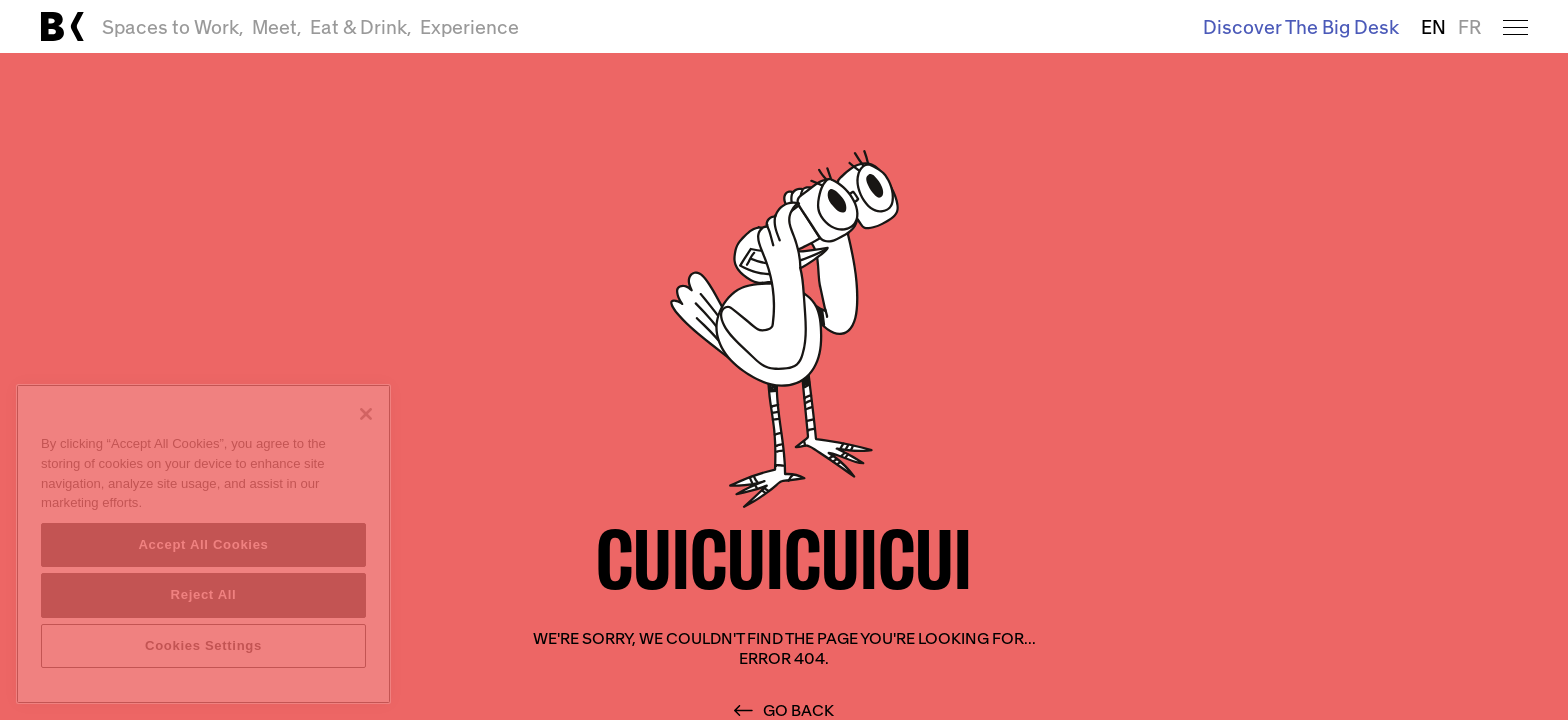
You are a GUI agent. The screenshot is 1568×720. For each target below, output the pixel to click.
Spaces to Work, (173, 27)
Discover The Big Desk (1301, 27)
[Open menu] (1515, 27)
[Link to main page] (62, 26)
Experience (469, 27)
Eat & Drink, (361, 27)
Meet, (277, 27)
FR (1469, 27)
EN (1433, 27)
